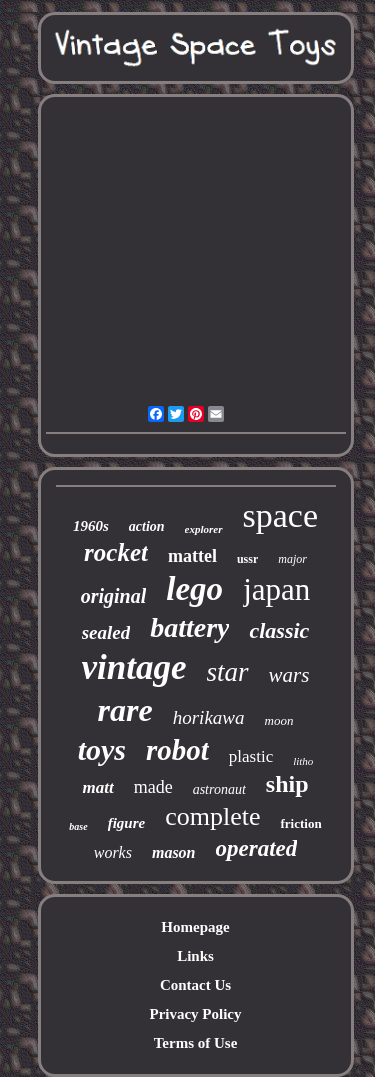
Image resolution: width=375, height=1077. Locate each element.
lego (194, 589)
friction (300, 823)
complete (212, 816)
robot (177, 750)
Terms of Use (196, 1043)
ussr (247, 559)
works (113, 852)
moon (279, 720)
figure (127, 823)
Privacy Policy (195, 1014)
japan (276, 589)
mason (174, 852)
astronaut (219, 789)
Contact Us (195, 985)
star (228, 672)
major (292, 559)
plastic (251, 756)
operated (257, 848)
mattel (192, 556)
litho (303, 761)
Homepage (195, 927)
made (153, 787)
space (281, 515)
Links (195, 956)
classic (279, 630)
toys (102, 749)
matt (97, 787)
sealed (106, 632)
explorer (204, 529)
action (147, 526)
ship (287, 784)
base (78, 826)
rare (125, 710)
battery (189, 627)
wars (289, 675)
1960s (91, 526)
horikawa (209, 717)
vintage (134, 667)
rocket (116, 552)
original (114, 596)
